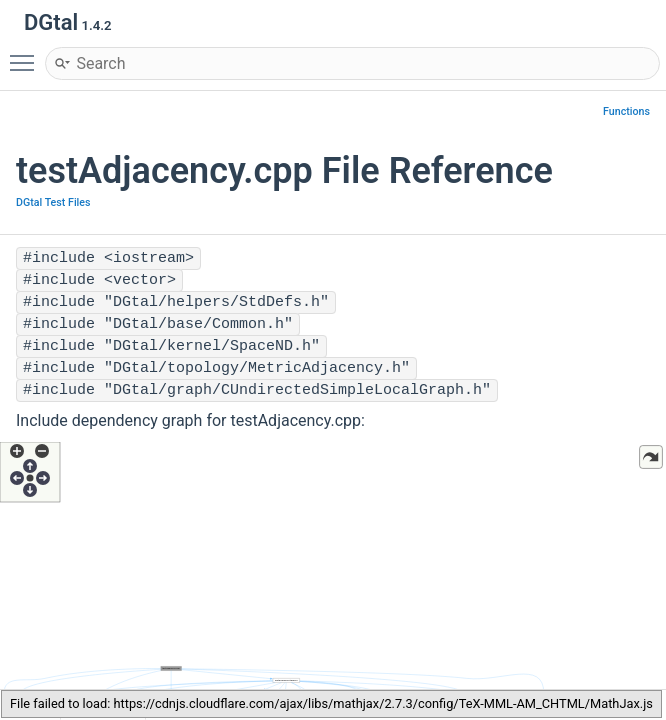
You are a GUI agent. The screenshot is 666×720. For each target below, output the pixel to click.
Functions (626, 111)
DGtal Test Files (53, 202)
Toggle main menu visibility (27, 54)
